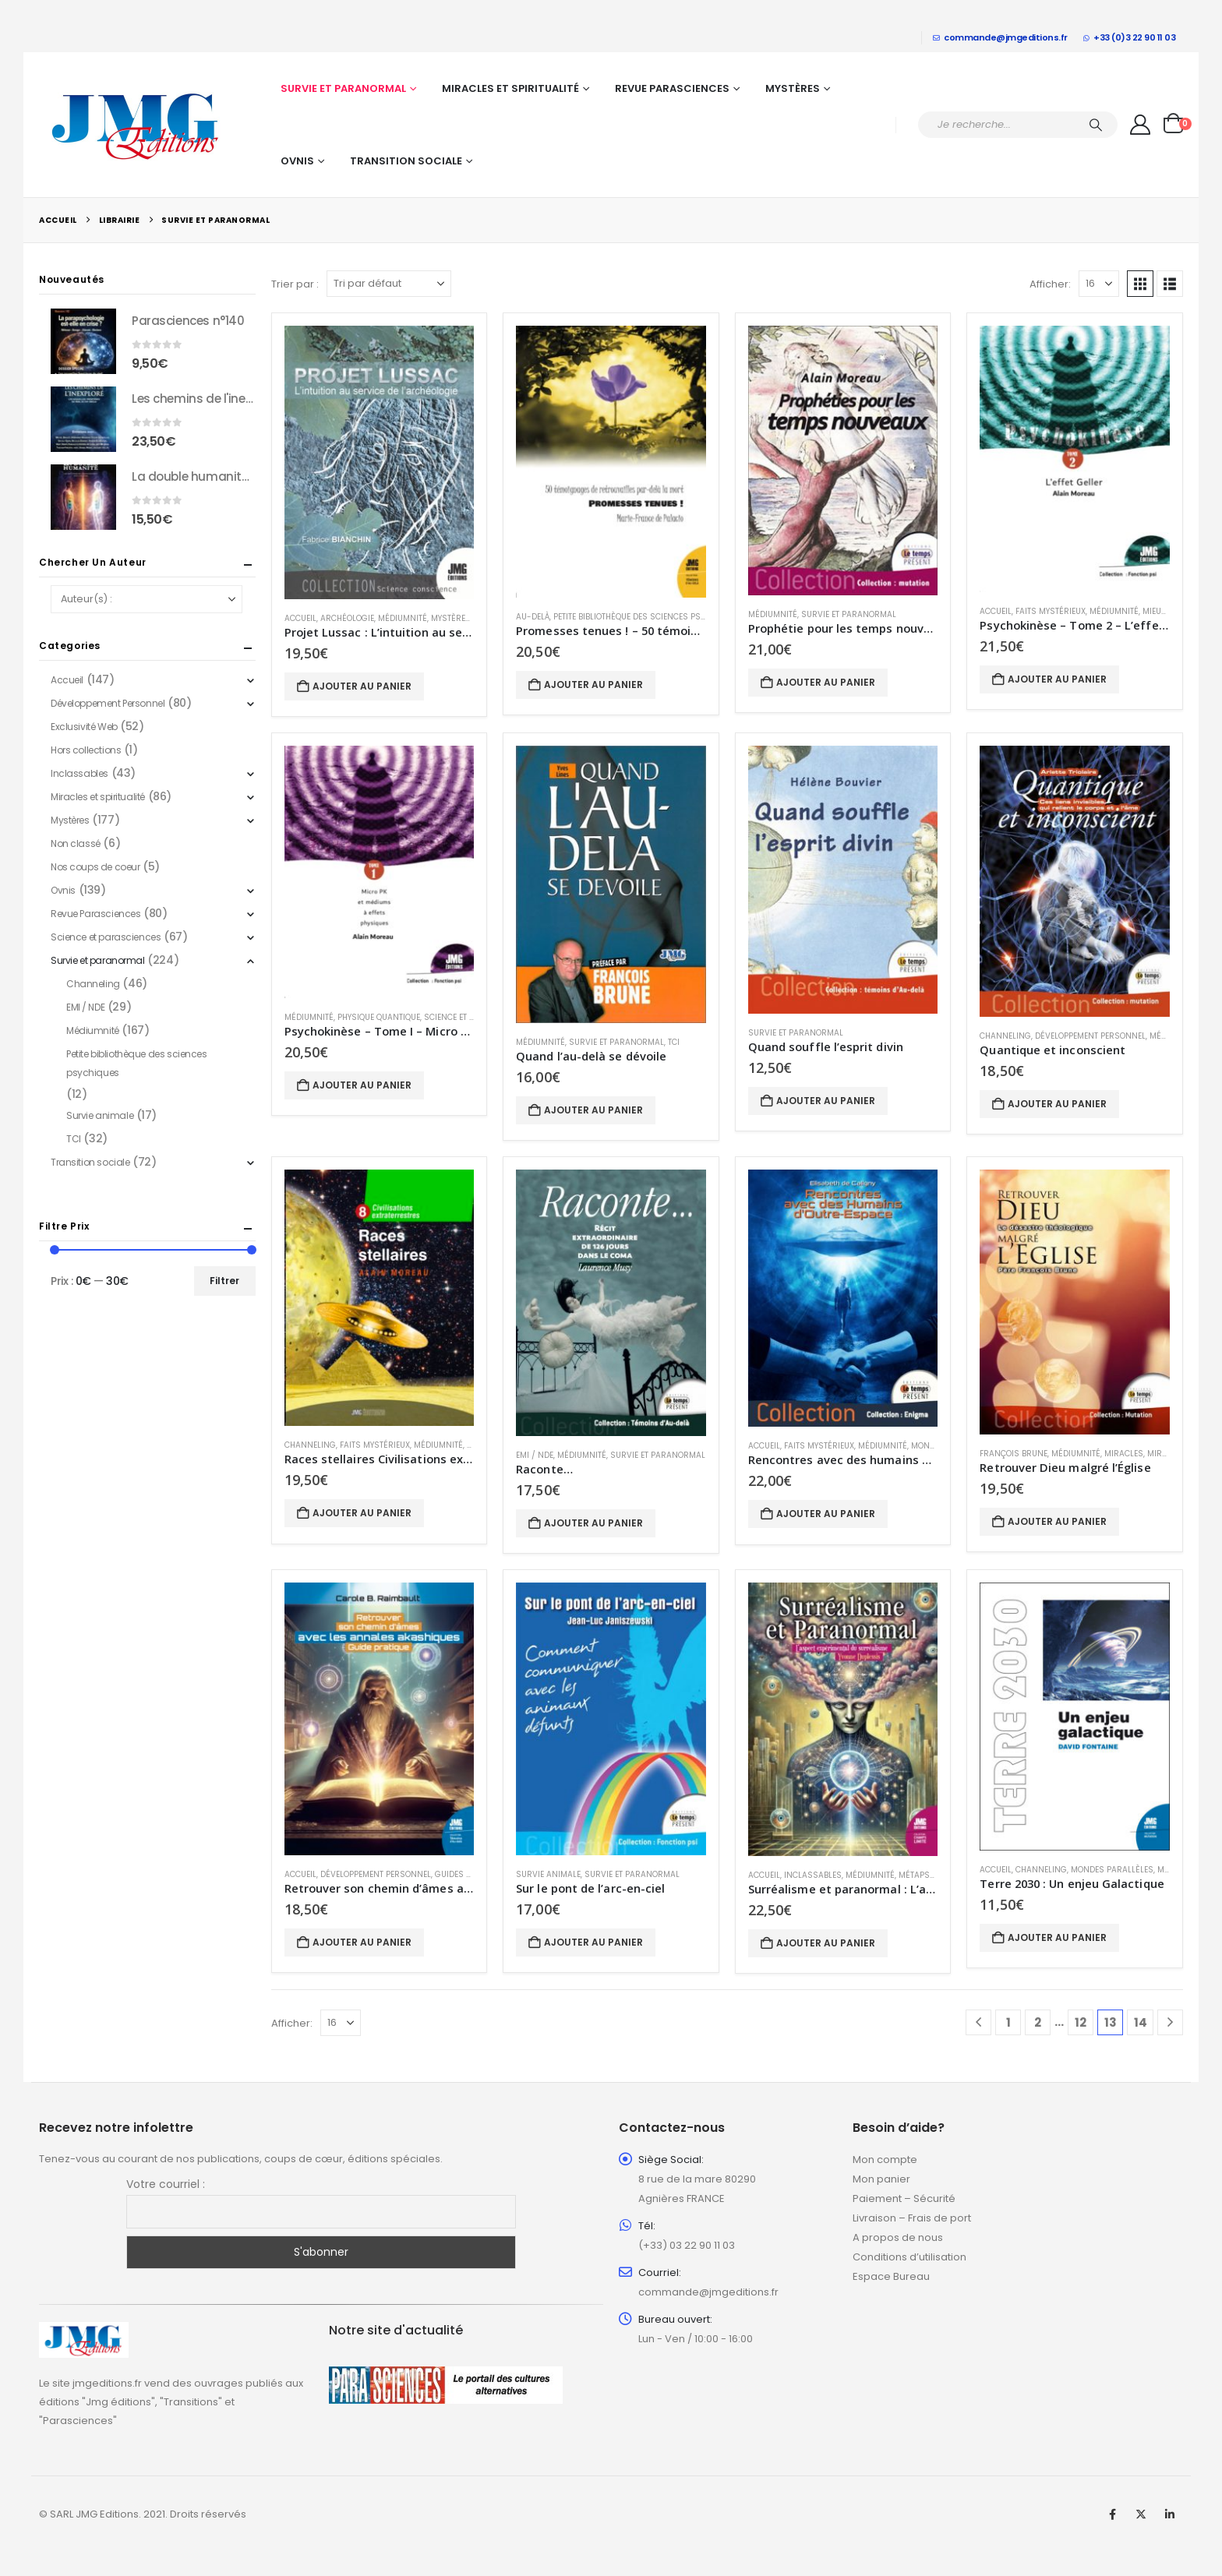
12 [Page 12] (1080, 2022)
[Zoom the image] (84, 2331)
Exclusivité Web (84, 726)
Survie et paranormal (343, 88)
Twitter (1141, 2514)
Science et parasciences (106, 937)
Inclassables (813, 1875)
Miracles (1123, 1453)
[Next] (1170, 2022)
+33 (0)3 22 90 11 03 (1129, 37)
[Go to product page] (379, 462)
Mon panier (881, 2179)
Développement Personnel (1090, 1036)
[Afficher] (1099, 283)
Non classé (76, 843)
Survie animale (548, 1874)
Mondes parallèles (1112, 1870)
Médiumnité (402, 618)
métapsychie (925, 1875)
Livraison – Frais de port (912, 2218)
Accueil (300, 618)
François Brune (1013, 1453)
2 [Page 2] (1037, 2022)
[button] (1140, 283)
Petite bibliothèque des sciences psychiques (645, 617)
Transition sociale (406, 161)
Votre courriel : (165, 2184)
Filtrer (224, 1280)
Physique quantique (378, 1017)
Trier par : (295, 284)
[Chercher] (1096, 124)
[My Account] (1140, 125)
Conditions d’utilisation (909, 2257)
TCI (674, 1042)
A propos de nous (898, 2237)
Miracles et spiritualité (510, 88)
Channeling (1005, 1036)
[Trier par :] (389, 283)
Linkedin (1169, 2514)
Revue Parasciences (672, 88)
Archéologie (347, 618)
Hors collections (86, 750)
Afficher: (1050, 284)
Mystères (792, 88)
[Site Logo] (136, 125)
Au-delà (532, 617)
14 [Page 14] (1140, 2022)
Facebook (1112, 2514)
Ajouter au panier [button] (362, 686)
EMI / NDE (534, 1455)
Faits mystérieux (1050, 611)
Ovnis (297, 161)
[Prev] (978, 2022)
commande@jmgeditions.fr (1000, 37)
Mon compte (885, 2159)
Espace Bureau (891, 2276)
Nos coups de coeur (95, 866)
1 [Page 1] (1008, 2022)
